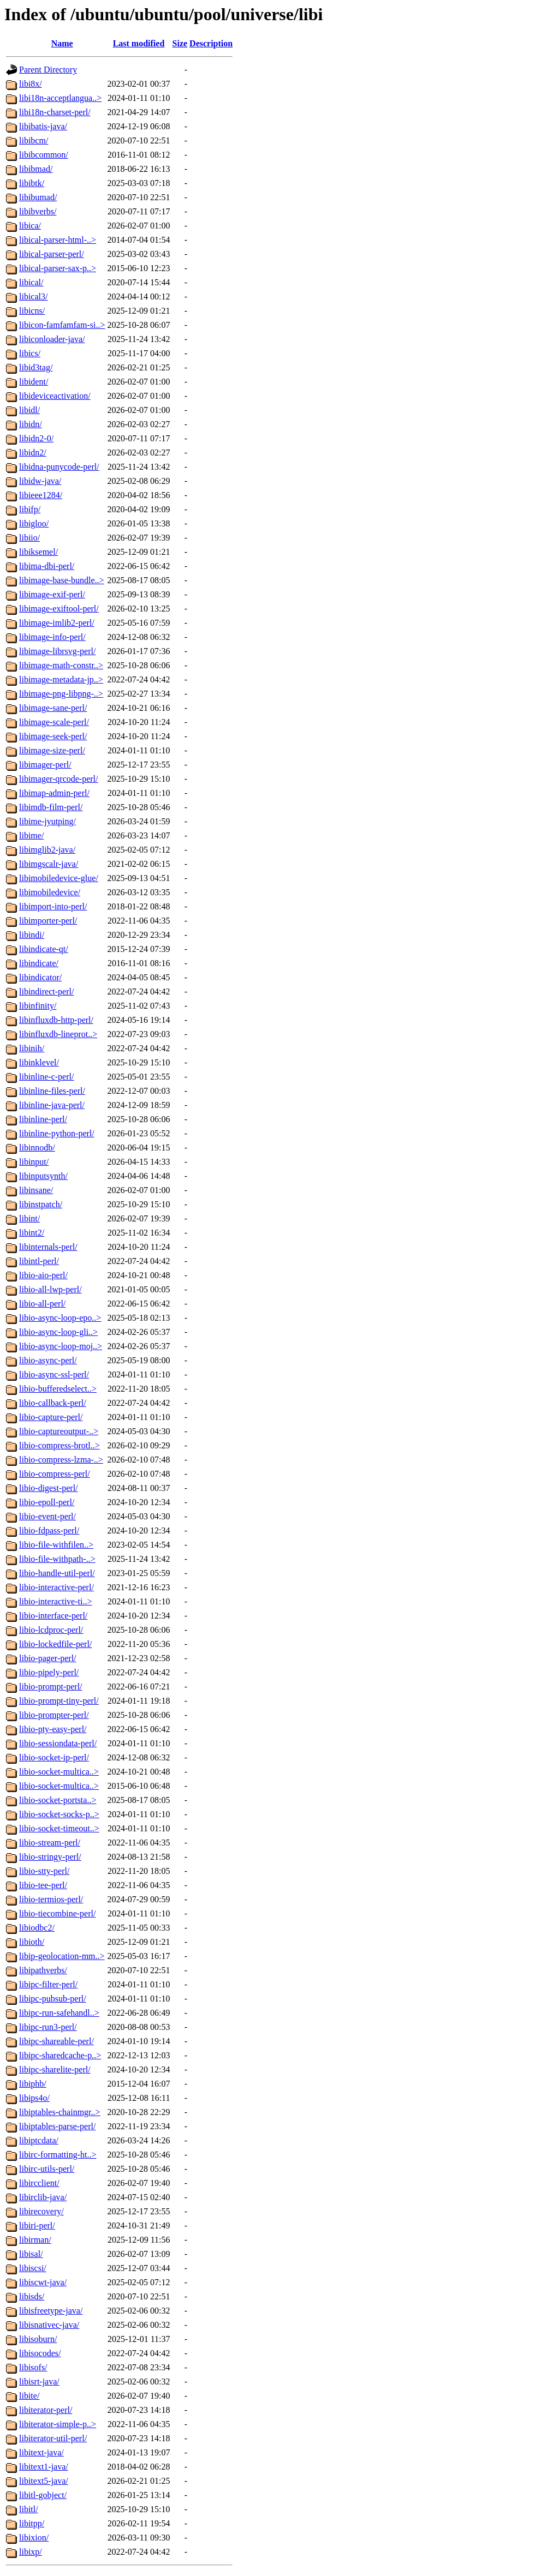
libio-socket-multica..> (59, 1771)
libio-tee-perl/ (43, 1885)
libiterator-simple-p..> (57, 2424)
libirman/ (35, 2239)
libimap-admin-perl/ (54, 793)
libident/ (33, 381)
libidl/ (29, 410)
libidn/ (30, 424)
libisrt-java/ (39, 2381)
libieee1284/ (40, 495)
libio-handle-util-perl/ (57, 1573)
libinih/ (31, 1048)
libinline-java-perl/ (52, 1105)
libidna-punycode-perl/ (59, 466)
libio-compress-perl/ (54, 1473)
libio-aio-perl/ (43, 1275)
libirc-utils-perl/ (46, 2168)
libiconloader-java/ (52, 339)
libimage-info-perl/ (52, 637)
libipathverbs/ (43, 1970)
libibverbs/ (37, 211)
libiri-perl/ (37, 2225)
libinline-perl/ (43, 1119)
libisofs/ (33, 2367)
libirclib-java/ (43, 2197)
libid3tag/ (35, 367)
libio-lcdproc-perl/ (51, 1629)
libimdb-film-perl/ (50, 807)
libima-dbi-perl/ (46, 566)
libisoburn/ (38, 2339)
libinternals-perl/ (48, 1246)
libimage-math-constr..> (61, 665)
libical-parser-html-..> (57, 239)
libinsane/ (36, 1190)
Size (180, 43)
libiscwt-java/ (43, 2282)
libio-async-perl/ (48, 1360)
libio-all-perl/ (42, 1303)
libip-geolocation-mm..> (62, 1956)
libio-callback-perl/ (52, 1402)
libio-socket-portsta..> (57, 1800)
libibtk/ (31, 183)
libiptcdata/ (38, 2140)
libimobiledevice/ (49, 892)
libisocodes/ (40, 2353)
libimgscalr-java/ (48, 863)
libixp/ (30, 2551)
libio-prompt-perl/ (50, 1686)
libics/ (29, 353)
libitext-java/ (41, 2452)
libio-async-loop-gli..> (58, 1332)
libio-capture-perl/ (50, 1417)
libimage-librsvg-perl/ (57, 651)
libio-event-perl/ (47, 1516)
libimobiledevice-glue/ (58, 878)
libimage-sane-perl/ (53, 707)
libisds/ (31, 2296)
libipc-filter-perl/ (48, 1984)
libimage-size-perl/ (52, 750)
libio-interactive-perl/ (56, 1587)
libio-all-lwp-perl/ (50, 1289)
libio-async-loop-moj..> (60, 1346)
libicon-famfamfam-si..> (62, 325)
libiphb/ (32, 2083)
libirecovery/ (41, 2211)
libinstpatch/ (40, 1204)
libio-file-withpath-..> (57, 1558)
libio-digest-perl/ (48, 1488)
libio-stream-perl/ (49, 1842)
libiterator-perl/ (45, 2410)
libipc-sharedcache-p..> (60, 2055)
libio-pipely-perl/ (49, 1672)
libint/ (29, 1218)
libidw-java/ (40, 481)
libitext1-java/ (43, 2466)
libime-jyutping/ (47, 821)
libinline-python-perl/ (56, 1133)
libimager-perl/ (45, 764)
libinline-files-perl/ (52, 1090)
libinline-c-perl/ (46, 1076)
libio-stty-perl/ (44, 1871)
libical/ (31, 282)
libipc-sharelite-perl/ (55, 2069)
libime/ (31, 835)
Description (211, 43)
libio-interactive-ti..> (55, 1601)
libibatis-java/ (43, 126)
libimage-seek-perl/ (53, 736)
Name (62, 43)
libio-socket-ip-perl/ (54, 1757)
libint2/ (31, 1232)
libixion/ (34, 2537)
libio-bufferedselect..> (58, 1388)
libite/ (29, 2395)
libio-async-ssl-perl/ (54, 1374)
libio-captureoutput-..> (58, 1431)
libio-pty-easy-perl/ (53, 1729)
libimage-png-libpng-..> (61, 693)
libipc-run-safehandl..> (59, 2012)
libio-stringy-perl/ (50, 1856)
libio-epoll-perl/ (46, 1502)
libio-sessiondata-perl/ (58, 1743)
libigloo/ (34, 523)
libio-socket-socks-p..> (59, 1814)
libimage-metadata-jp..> (61, 679)
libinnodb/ (37, 1147)
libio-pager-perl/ (47, 1658)
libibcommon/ (43, 154)
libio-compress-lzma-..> (61, 1459)
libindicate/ (38, 963)
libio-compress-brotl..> (59, 1445)
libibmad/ (35, 168)
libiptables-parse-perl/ (57, 2126)
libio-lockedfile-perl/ (55, 1644)
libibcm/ (33, 140)
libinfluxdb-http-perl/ (56, 1020)
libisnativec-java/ (49, 2324)
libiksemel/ (38, 551)
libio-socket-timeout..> (59, 1828)
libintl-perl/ (39, 1261)
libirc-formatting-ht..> (57, 2154)
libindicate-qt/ (43, 949)
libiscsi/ (32, 2268)
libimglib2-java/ (47, 849)
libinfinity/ (37, 1005)
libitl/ (28, 2509)
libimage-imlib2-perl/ (56, 622)
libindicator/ (40, 977)
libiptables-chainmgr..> (59, 2112)
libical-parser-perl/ (51, 254)
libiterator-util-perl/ (53, 2438)
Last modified (139, 43)
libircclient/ (39, 2183)
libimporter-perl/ (48, 920)
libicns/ (32, 310)
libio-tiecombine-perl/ (57, 1913)
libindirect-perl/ (46, 991)
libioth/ (31, 1941)
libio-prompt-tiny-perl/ (59, 1700)
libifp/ (29, 509)
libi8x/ (30, 83)
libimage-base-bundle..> (61, 580)
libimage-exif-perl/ (52, 594)
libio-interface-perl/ (53, 1615)
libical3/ (33, 296)
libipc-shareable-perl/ (56, 2041)
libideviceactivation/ (55, 395)
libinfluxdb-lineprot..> (58, 1034)
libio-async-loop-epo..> (60, 1317)
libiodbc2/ (37, 1927)
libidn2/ (32, 452)
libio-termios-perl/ (51, 1899)
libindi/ (31, 934)
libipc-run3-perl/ (48, 2027)
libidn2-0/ (36, 438)
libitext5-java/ (43, 2480)
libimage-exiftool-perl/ (59, 608)
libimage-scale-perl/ (54, 722)
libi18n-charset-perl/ (55, 112)
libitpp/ (31, 2523)
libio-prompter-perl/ (54, 1715)
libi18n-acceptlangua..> (60, 98)
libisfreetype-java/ (50, 2310)
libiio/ (29, 537)
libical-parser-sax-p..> (57, 268)
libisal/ (31, 2254)
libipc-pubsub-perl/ (52, 1998)
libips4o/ (34, 2097)
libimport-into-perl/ (53, 906)
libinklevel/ (39, 1062)
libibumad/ (38, 197)
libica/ (30, 225)
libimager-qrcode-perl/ (58, 778)
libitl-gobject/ (43, 2495)
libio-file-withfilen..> (56, 1544)
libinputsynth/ (43, 1176)
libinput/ (34, 1161)
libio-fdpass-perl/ (49, 1530)
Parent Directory (48, 69)
